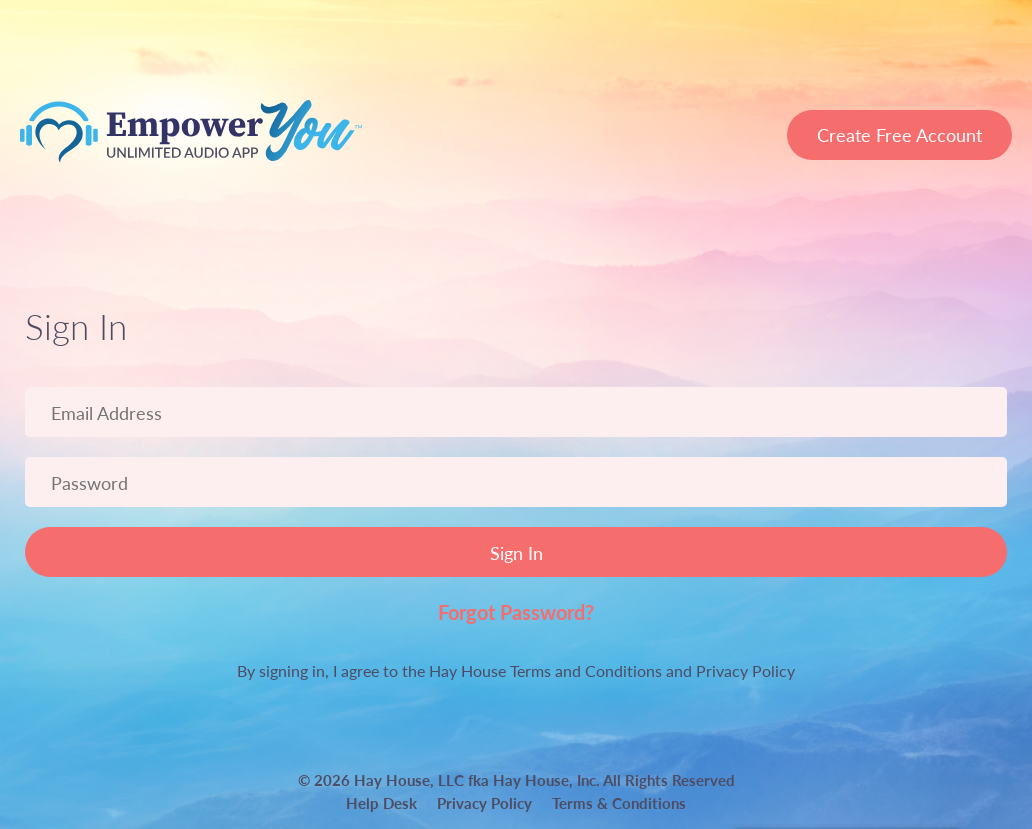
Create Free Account (899, 134)
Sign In (516, 552)
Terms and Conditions (586, 670)
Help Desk (381, 802)
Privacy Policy (745, 670)
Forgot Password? (516, 612)
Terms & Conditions (619, 802)
